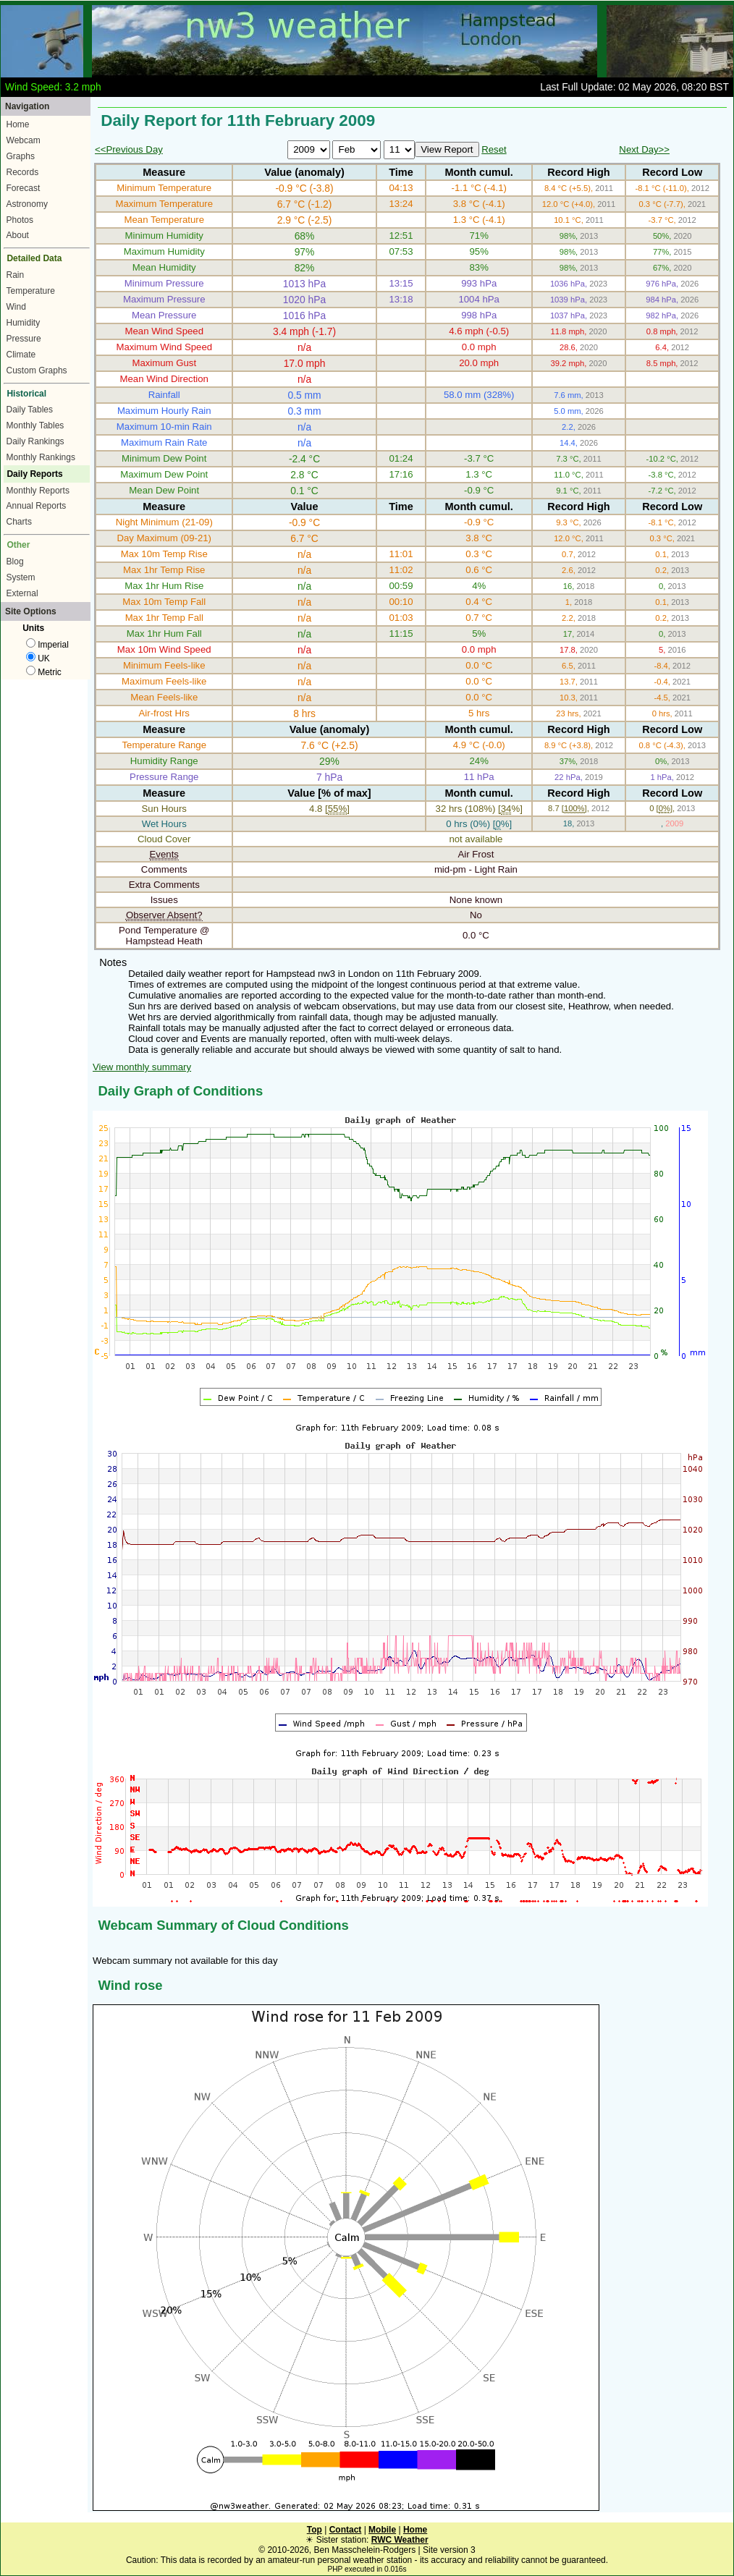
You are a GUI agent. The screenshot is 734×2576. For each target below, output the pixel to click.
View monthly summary (142, 1067)
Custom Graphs (37, 370)
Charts (19, 522)
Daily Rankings (35, 441)
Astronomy (27, 204)
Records (23, 172)
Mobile (382, 2530)
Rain (16, 275)
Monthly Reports (38, 491)
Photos (20, 220)
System (21, 577)
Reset (493, 149)
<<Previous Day (129, 149)
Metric (44, 672)
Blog (15, 561)
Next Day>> (644, 149)
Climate (21, 354)
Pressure (24, 339)
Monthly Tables (35, 425)
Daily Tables (30, 409)
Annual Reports (37, 506)
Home (18, 124)
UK (38, 658)
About (18, 235)
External (22, 593)
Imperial (47, 645)
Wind (16, 307)
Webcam (24, 140)
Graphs (21, 156)
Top (314, 2530)
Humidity (24, 323)
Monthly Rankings (41, 457)
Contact (345, 2530)
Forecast (24, 188)
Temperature (31, 291)
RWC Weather (400, 2540)
